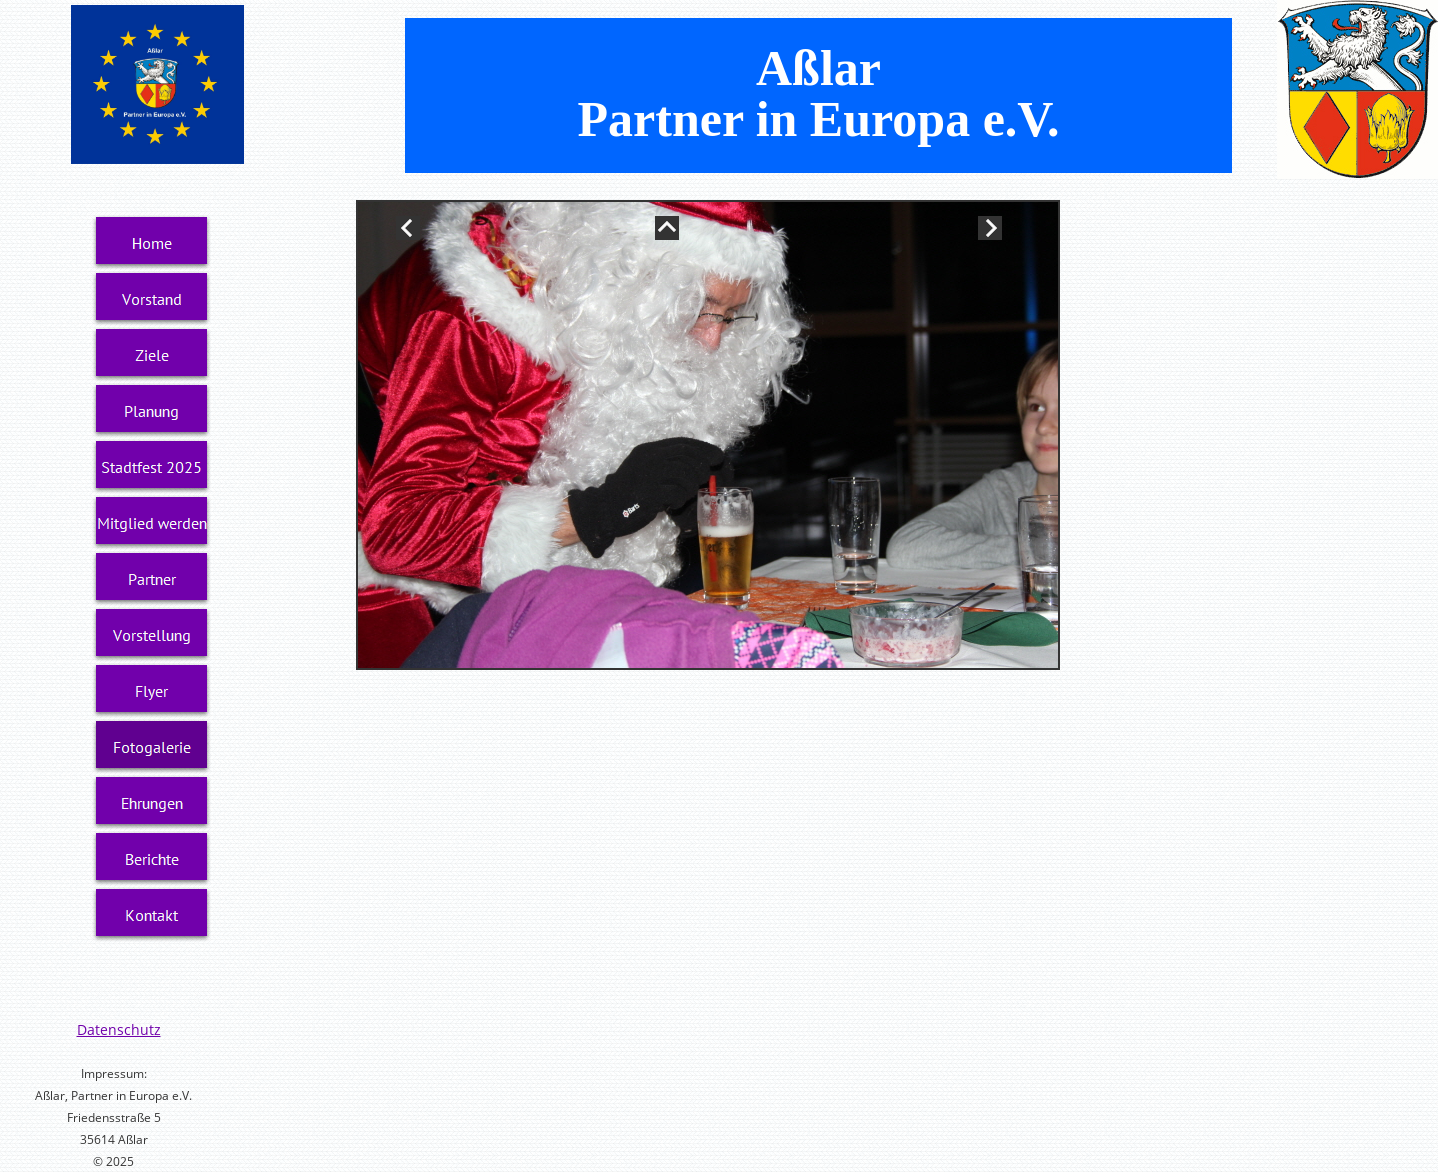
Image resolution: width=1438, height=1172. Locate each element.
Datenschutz (119, 1029)
